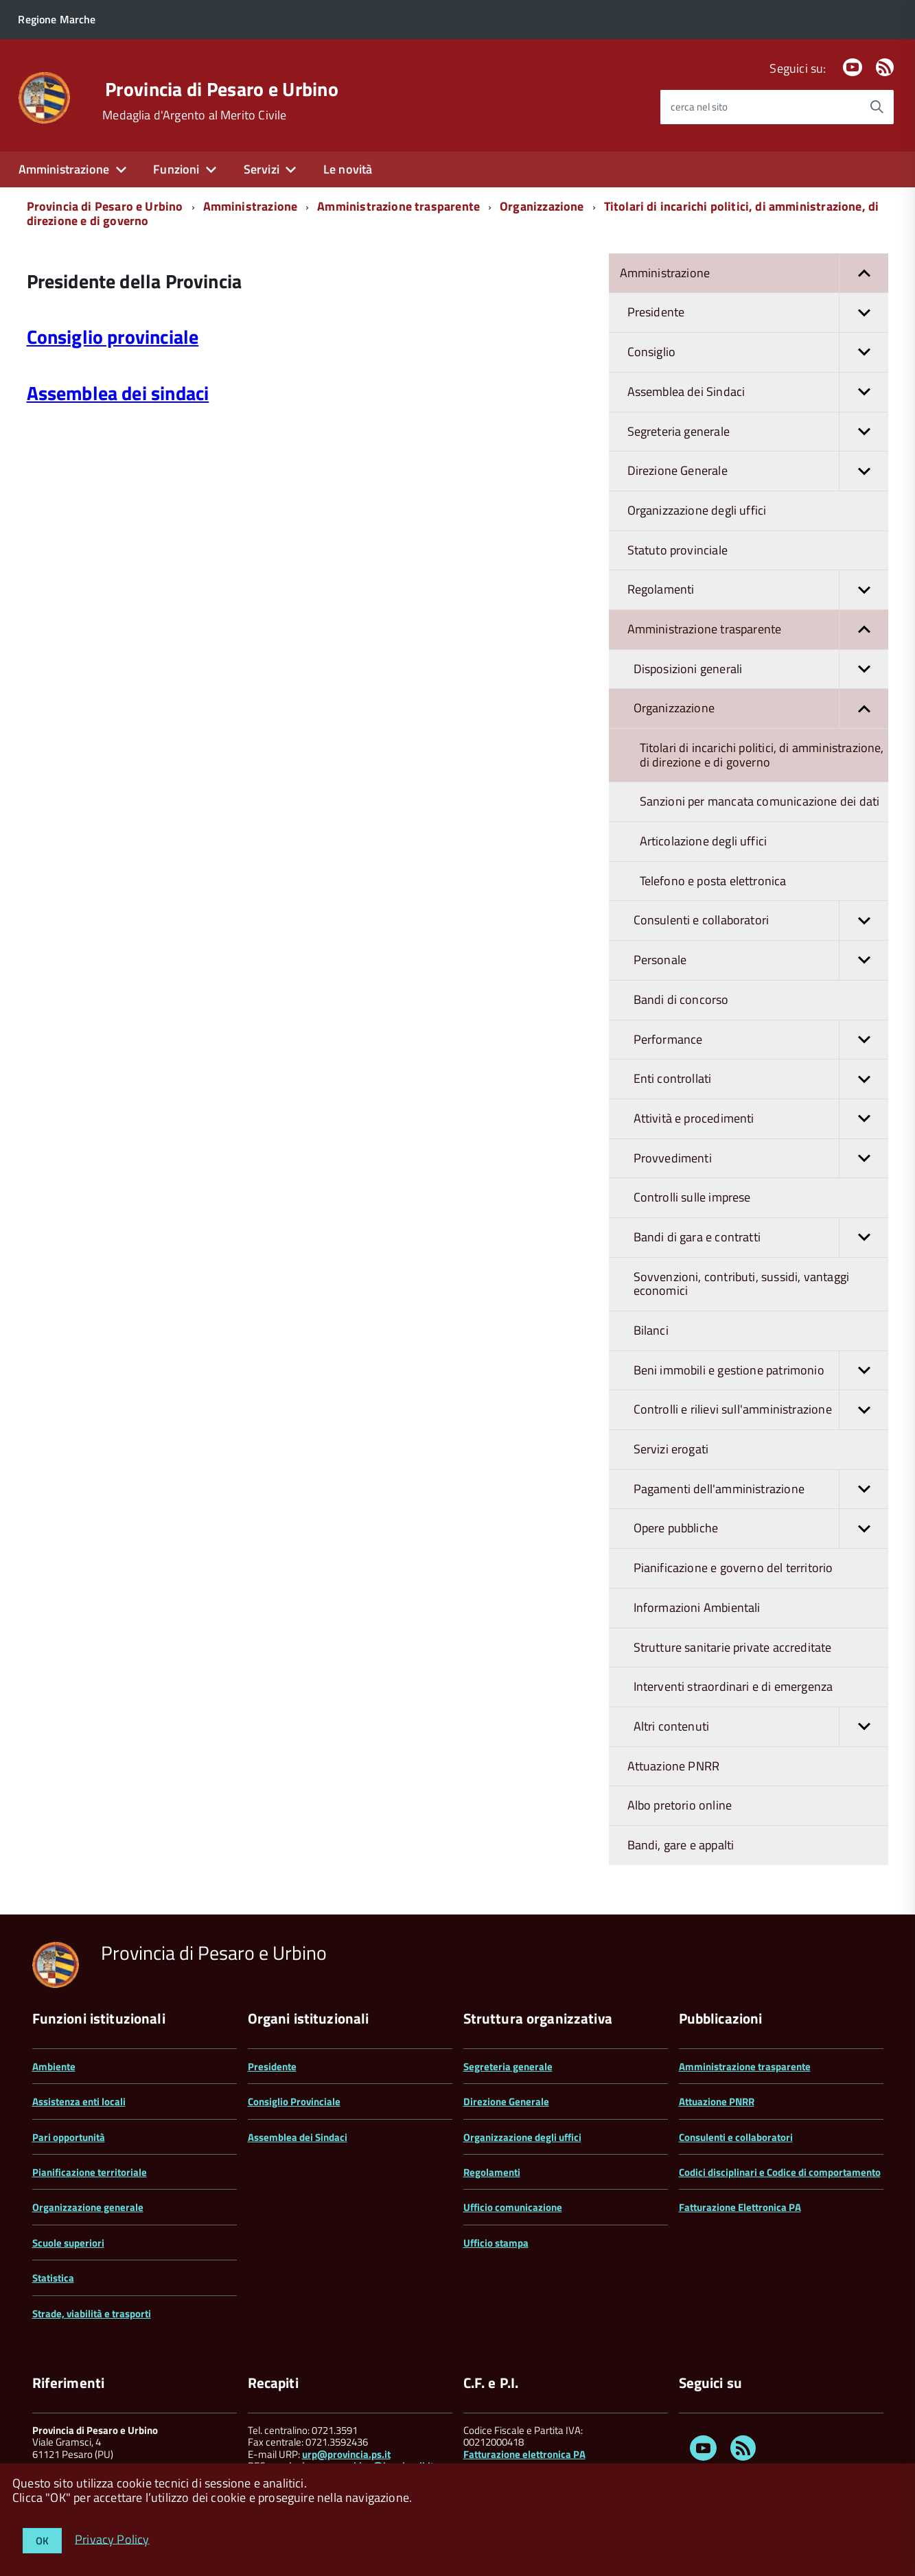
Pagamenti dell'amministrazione (761, 1489)
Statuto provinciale (677, 550)
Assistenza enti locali (79, 2101)
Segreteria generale (758, 432)
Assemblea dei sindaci (118, 393)
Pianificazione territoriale (89, 2172)
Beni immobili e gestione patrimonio (761, 1370)
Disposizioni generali (761, 669)
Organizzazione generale (87, 2207)
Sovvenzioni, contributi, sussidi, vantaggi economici (742, 1283)
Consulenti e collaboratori (761, 920)
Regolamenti (758, 589)
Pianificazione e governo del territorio (733, 1567)
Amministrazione (64, 169)
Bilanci (651, 1330)
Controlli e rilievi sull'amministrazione (761, 1409)
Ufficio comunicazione (512, 2207)
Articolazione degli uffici (703, 841)
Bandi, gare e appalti (680, 1845)
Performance (761, 1039)
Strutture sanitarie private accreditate (733, 1647)
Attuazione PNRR (673, 1766)
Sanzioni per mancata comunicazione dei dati (760, 801)
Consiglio (758, 352)
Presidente (758, 312)
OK (42, 2541)
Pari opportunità (68, 2137)
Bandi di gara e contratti (761, 1237)
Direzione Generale (758, 471)
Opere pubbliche (761, 1528)
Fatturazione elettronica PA (524, 2454)
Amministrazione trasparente (398, 206)
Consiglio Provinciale (294, 2101)
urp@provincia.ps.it (346, 2454)
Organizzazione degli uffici (697, 510)
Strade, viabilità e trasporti (91, 2313)
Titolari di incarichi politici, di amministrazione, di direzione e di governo (762, 754)
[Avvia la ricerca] (876, 107)
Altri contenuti (761, 1726)
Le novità (348, 169)
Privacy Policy (112, 2538)
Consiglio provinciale (113, 336)
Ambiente (54, 2066)
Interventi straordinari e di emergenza (733, 1686)
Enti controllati (761, 1079)
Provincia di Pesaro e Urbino (221, 89)
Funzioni (176, 169)
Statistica (53, 2278)
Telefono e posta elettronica (713, 880)
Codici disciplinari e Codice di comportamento (780, 2172)
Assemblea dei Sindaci (758, 392)
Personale (761, 960)
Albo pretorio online (679, 1805)
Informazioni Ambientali (697, 1607)
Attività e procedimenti (761, 1118)
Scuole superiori (68, 2243)
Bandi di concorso (681, 999)
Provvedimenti (761, 1158)
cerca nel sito (699, 107)
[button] (863, 273)
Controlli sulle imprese (692, 1197)
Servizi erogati (671, 1449)
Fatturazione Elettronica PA (740, 2207)
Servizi (261, 169)
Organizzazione (542, 206)
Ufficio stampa (496, 2243)
